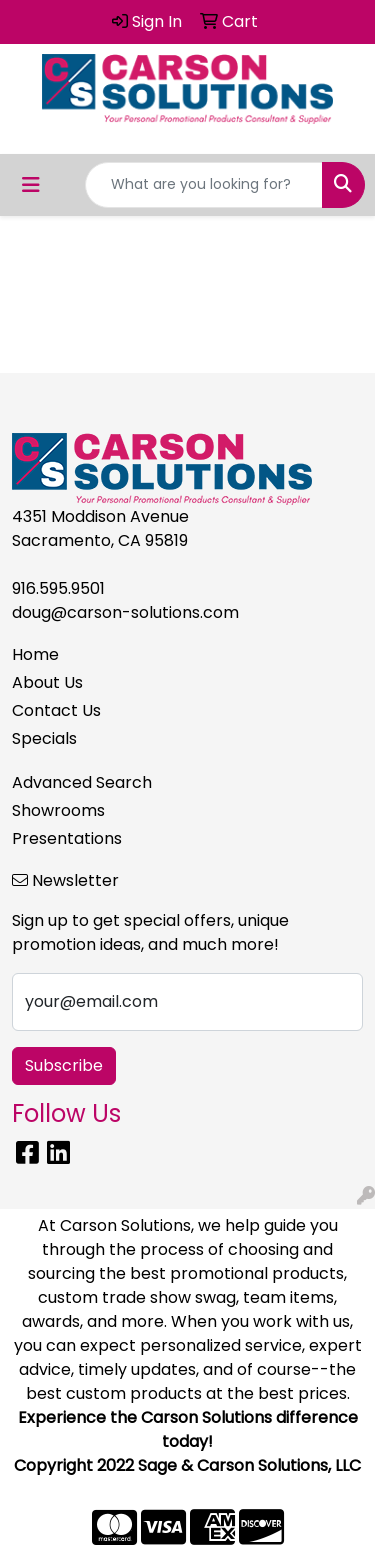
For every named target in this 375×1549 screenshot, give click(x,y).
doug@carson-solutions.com (125, 612)
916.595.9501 (58, 588)
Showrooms (58, 810)
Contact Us (56, 710)
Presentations (67, 838)
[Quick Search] (204, 185)
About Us (47, 682)
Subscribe (64, 1065)
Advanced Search (82, 782)
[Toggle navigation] (31, 185)
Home (35, 654)
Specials (44, 738)
